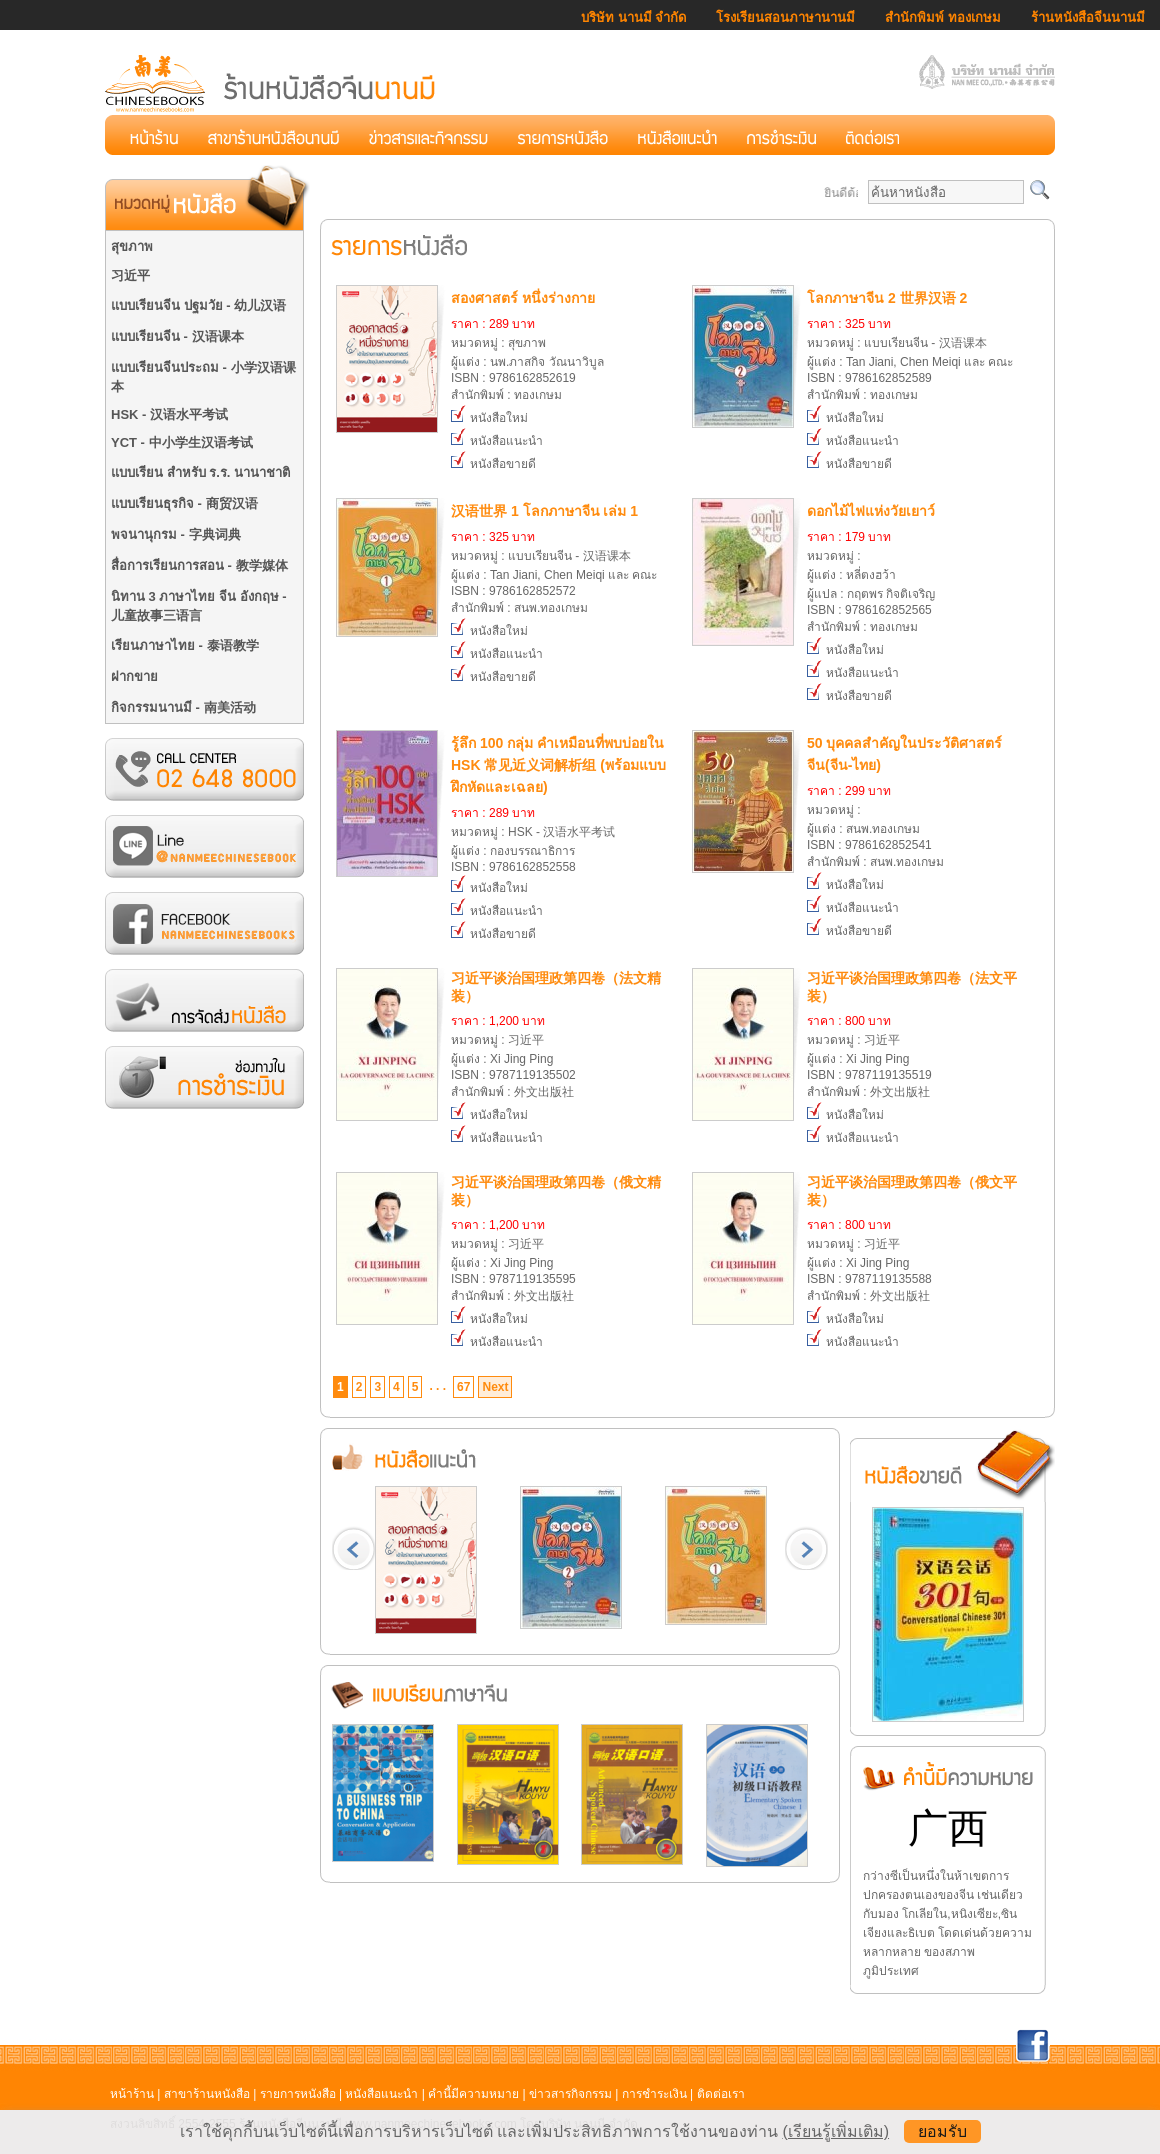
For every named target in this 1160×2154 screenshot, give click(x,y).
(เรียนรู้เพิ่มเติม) (835, 2131)
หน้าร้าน (132, 2094)
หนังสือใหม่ (489, 418)
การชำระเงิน (654, 2094)
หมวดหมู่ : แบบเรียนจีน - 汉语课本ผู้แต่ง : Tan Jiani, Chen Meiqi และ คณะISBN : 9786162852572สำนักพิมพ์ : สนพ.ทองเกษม (560, 557)
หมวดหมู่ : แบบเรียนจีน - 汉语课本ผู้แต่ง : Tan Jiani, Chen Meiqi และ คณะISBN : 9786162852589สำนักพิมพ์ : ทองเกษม (916, 344)
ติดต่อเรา (721, 2094)
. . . (437, 1386)
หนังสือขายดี (493, 464)
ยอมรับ (942, 2131)
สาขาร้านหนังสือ (207, 2094)
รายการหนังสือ (298, 2094)
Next (495, 1387)
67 (463, 1387)
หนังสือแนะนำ (497, 441)
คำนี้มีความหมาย (473, 2094)
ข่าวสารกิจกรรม (570, 2094)
